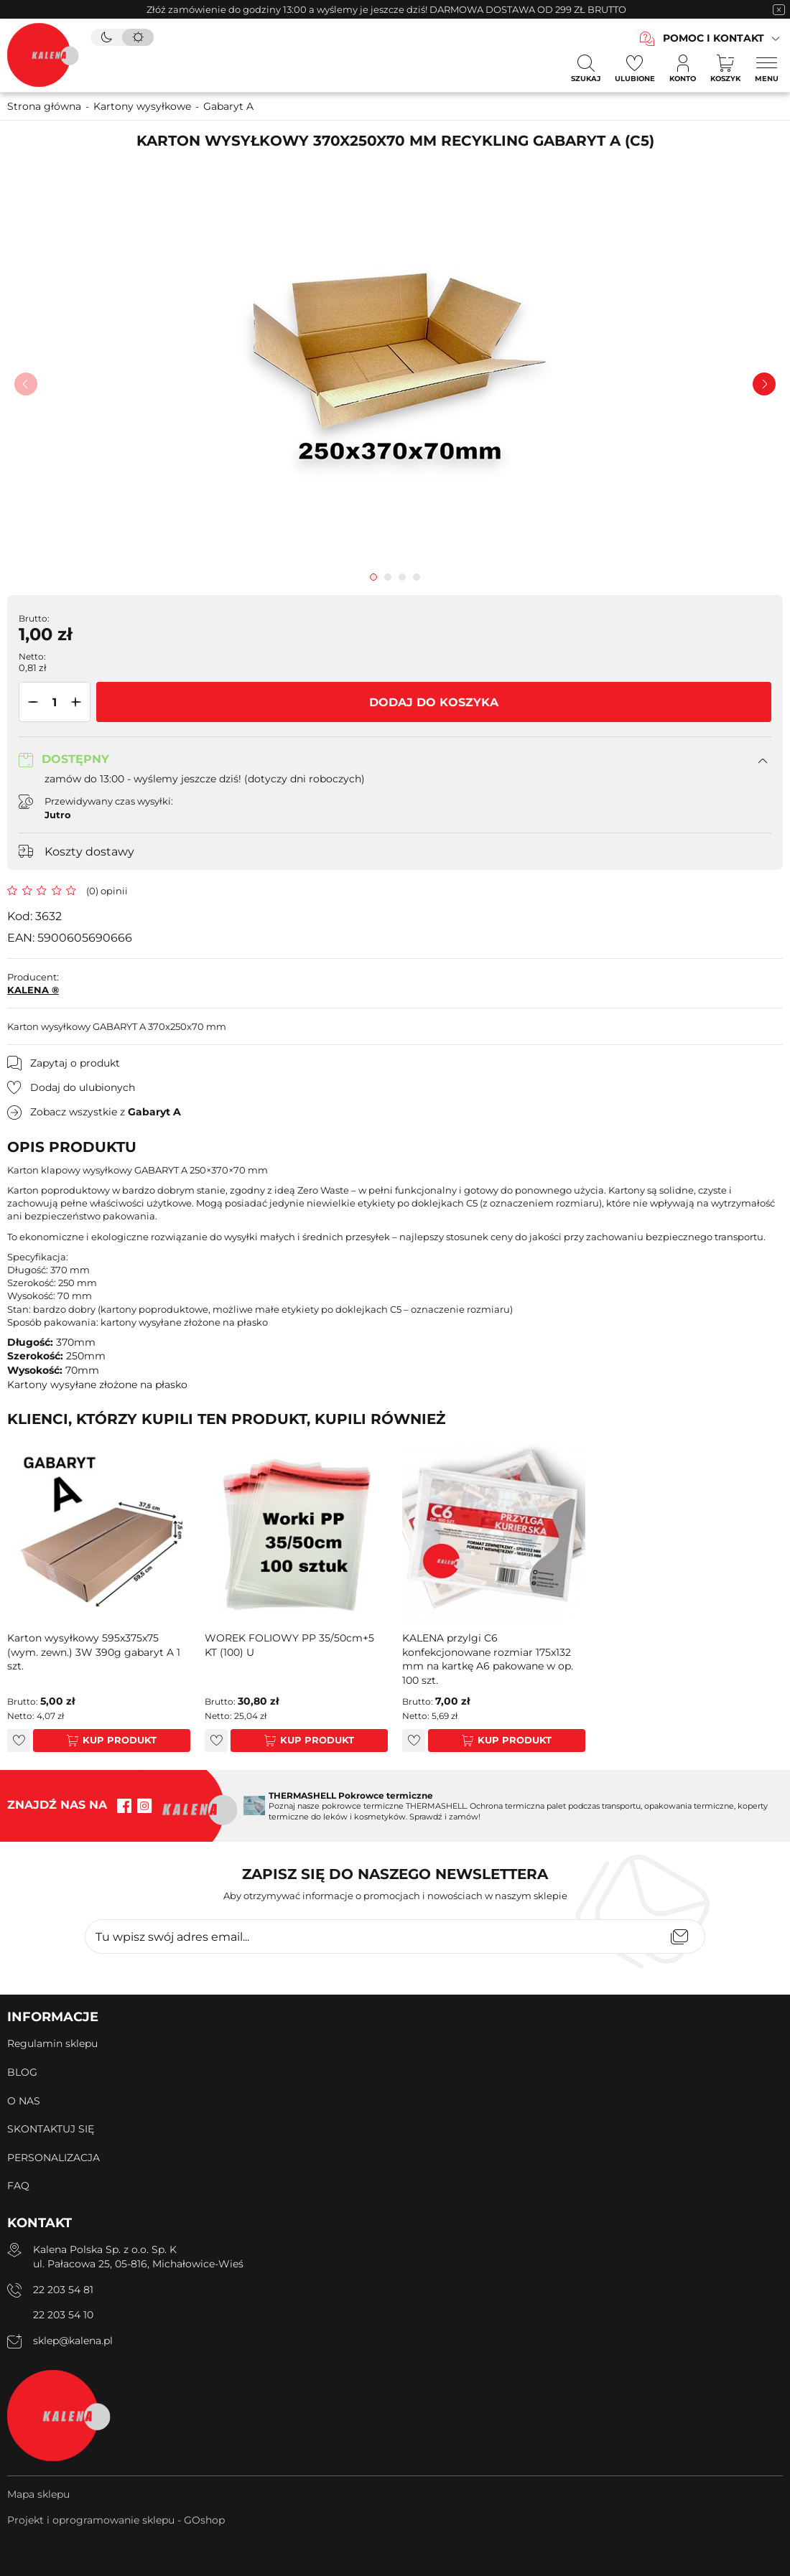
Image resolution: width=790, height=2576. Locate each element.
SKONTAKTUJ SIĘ (50, 2128)
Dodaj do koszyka (433, 702)
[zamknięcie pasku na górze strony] (778, 9)
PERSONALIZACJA (53, 2157)
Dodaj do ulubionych (82, 1087)
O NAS (23, 2100)
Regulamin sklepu (52, 2043)
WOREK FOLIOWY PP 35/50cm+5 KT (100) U (289, 1645)
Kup (93, 1740)
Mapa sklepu (38, 2494)
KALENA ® (33, 990)
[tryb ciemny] (106, 37)
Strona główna (44, 106)
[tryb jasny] (138, 37)
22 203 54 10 (63, 2314)
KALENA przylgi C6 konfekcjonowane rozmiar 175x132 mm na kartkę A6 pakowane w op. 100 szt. (487, 1659)
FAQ (18, 2185)
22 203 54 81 (63, 2289)
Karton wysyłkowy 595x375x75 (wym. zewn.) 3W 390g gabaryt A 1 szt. (93, 1651)
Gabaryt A (228, 106)
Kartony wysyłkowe (142, 106)
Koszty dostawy (89, 851)
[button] (30, 702)
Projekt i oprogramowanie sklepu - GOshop (116, 2520)
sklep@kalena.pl (73, 2340)
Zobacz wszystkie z (105, 1111)
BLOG (22, 2072)
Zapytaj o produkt (75, 1063)
